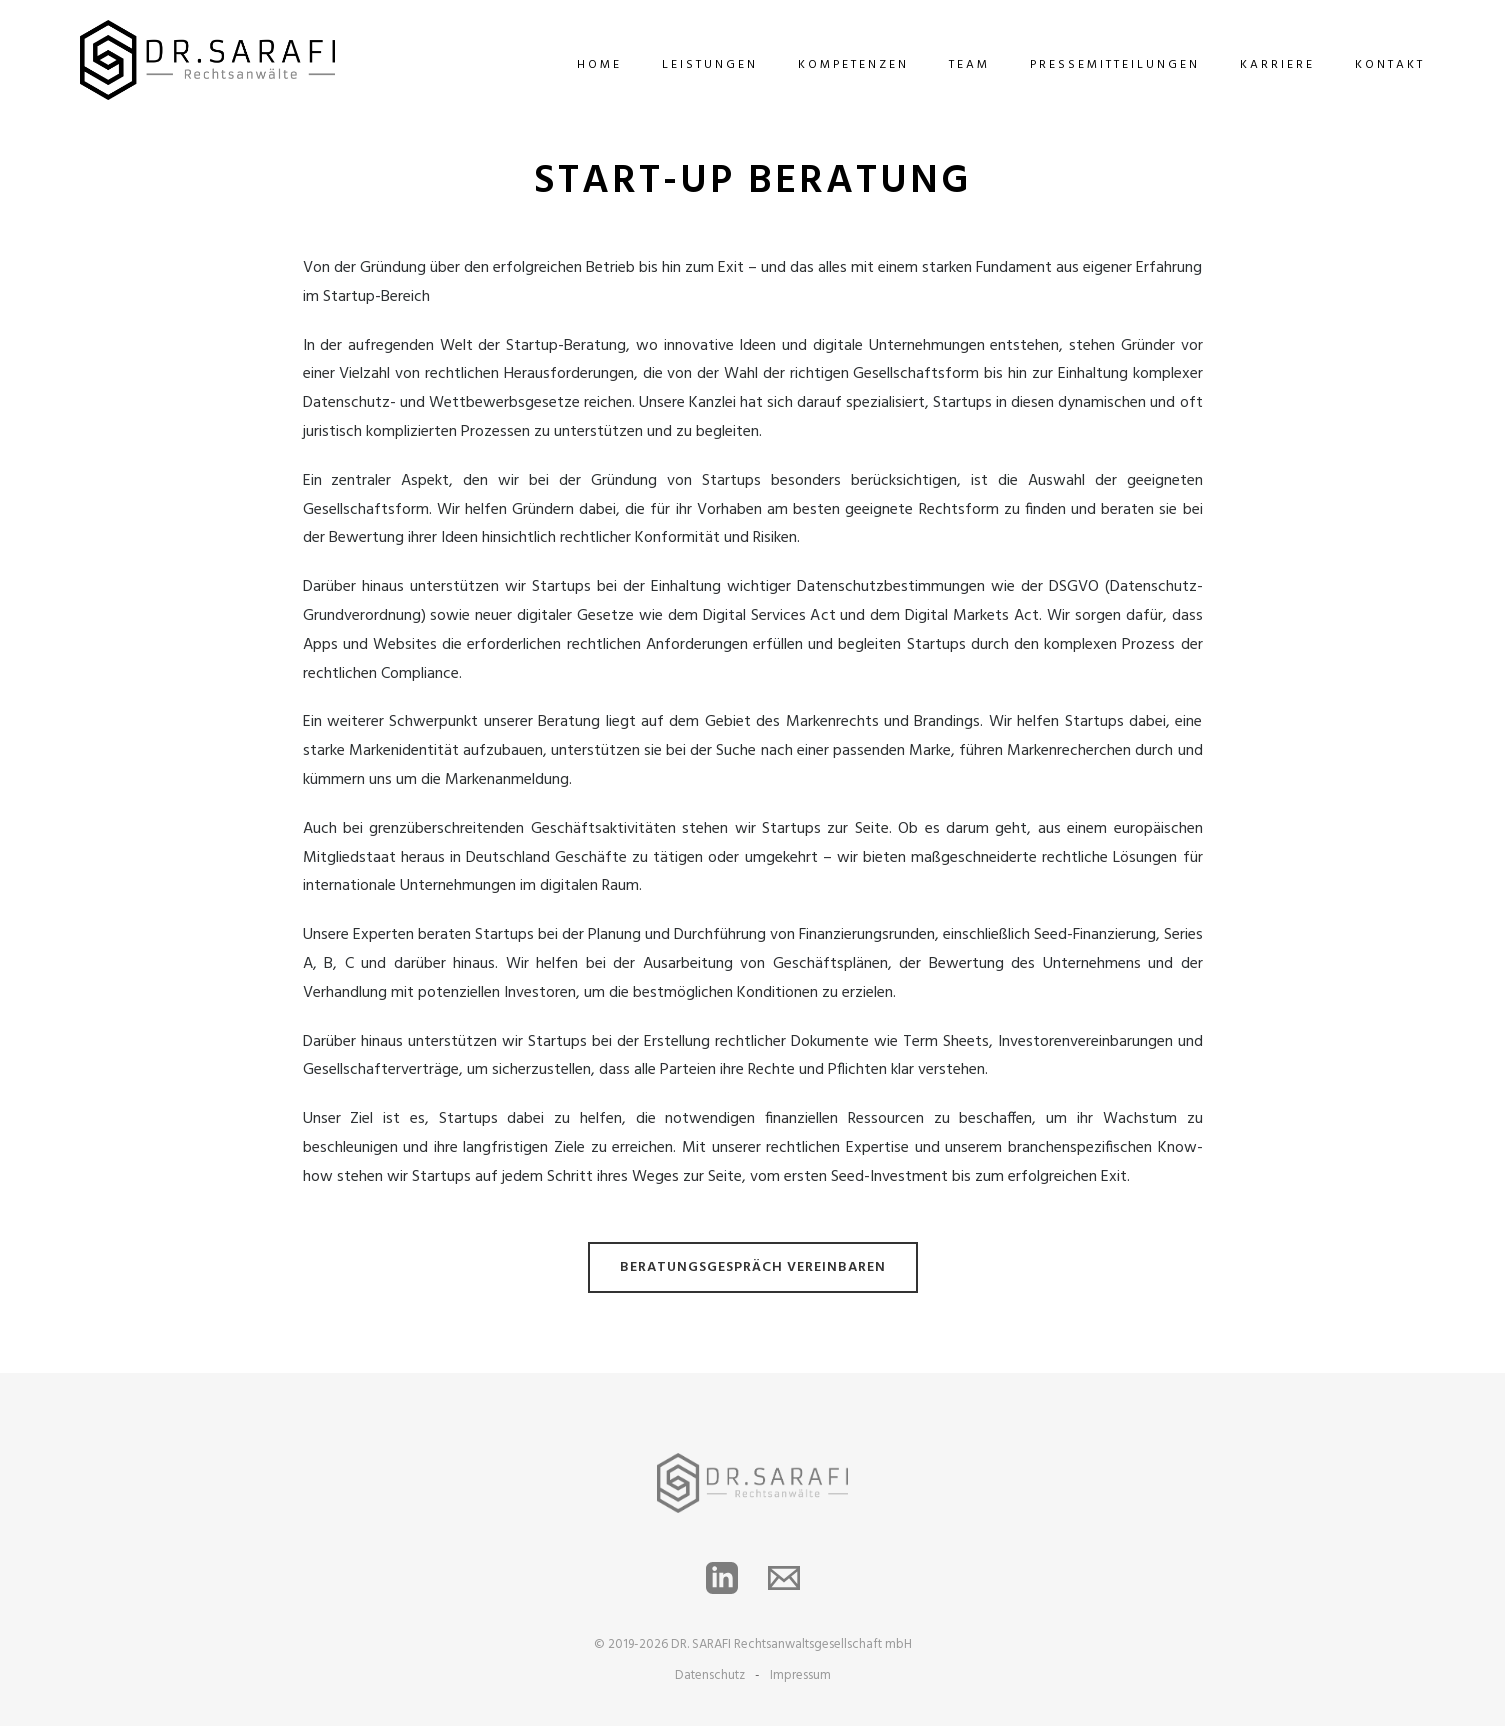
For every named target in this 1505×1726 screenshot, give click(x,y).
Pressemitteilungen (1115, 65)
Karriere (1277, 65)
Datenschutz (710, 1675)
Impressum (800, 1675)
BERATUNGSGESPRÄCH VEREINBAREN (753, 1267)
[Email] (784, 1578)
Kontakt (1390, 65)
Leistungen (710, 65)
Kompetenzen (853, 65)
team (969, 65)
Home (599, 65)
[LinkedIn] (722, 1578)
